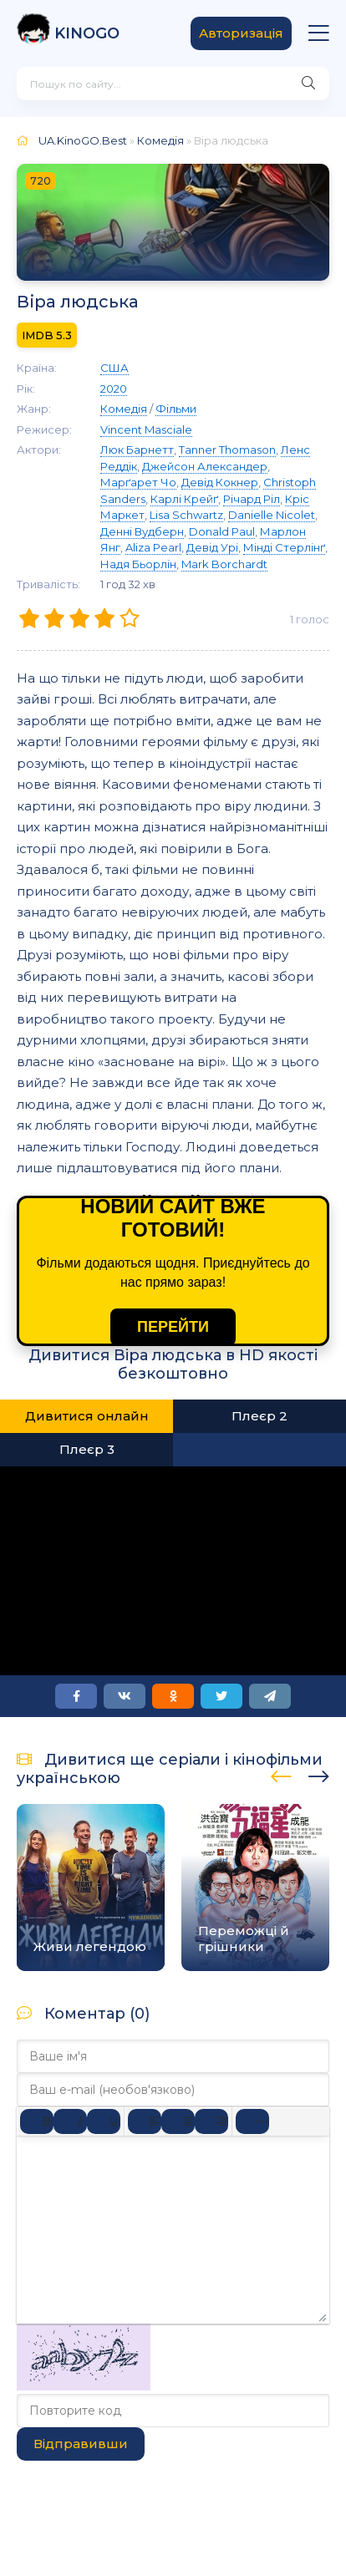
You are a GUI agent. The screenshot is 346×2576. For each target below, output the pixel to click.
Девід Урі (212, 547)
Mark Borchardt (224, 564)
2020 (113, 388)
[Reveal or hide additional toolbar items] (252, 2121)
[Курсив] (70, 2121)
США (114, 367)
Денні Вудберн (142, 531)
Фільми (175, 408)
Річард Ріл (251, 499)
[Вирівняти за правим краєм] (211, 2121)
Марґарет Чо (138, 482)
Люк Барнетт (137, 449)
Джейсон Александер (204, 466)
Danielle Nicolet (271, 514)
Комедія (160, 140)
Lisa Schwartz (186, 514)
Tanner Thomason (227, 449)
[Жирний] (36, 2121)
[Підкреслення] (103, 2121)
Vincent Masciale (146, 429)
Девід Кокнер (219, 482)
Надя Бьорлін (138, 564)
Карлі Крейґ (184, 499)
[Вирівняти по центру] (178, 2121)
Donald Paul (222, 531)
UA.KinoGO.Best (82, 140)
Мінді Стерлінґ (284, 547)
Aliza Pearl (153, 547)
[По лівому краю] (144, 2121)
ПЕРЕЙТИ (173, 1326)
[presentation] (281, 1774)
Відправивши (80, 2444)
